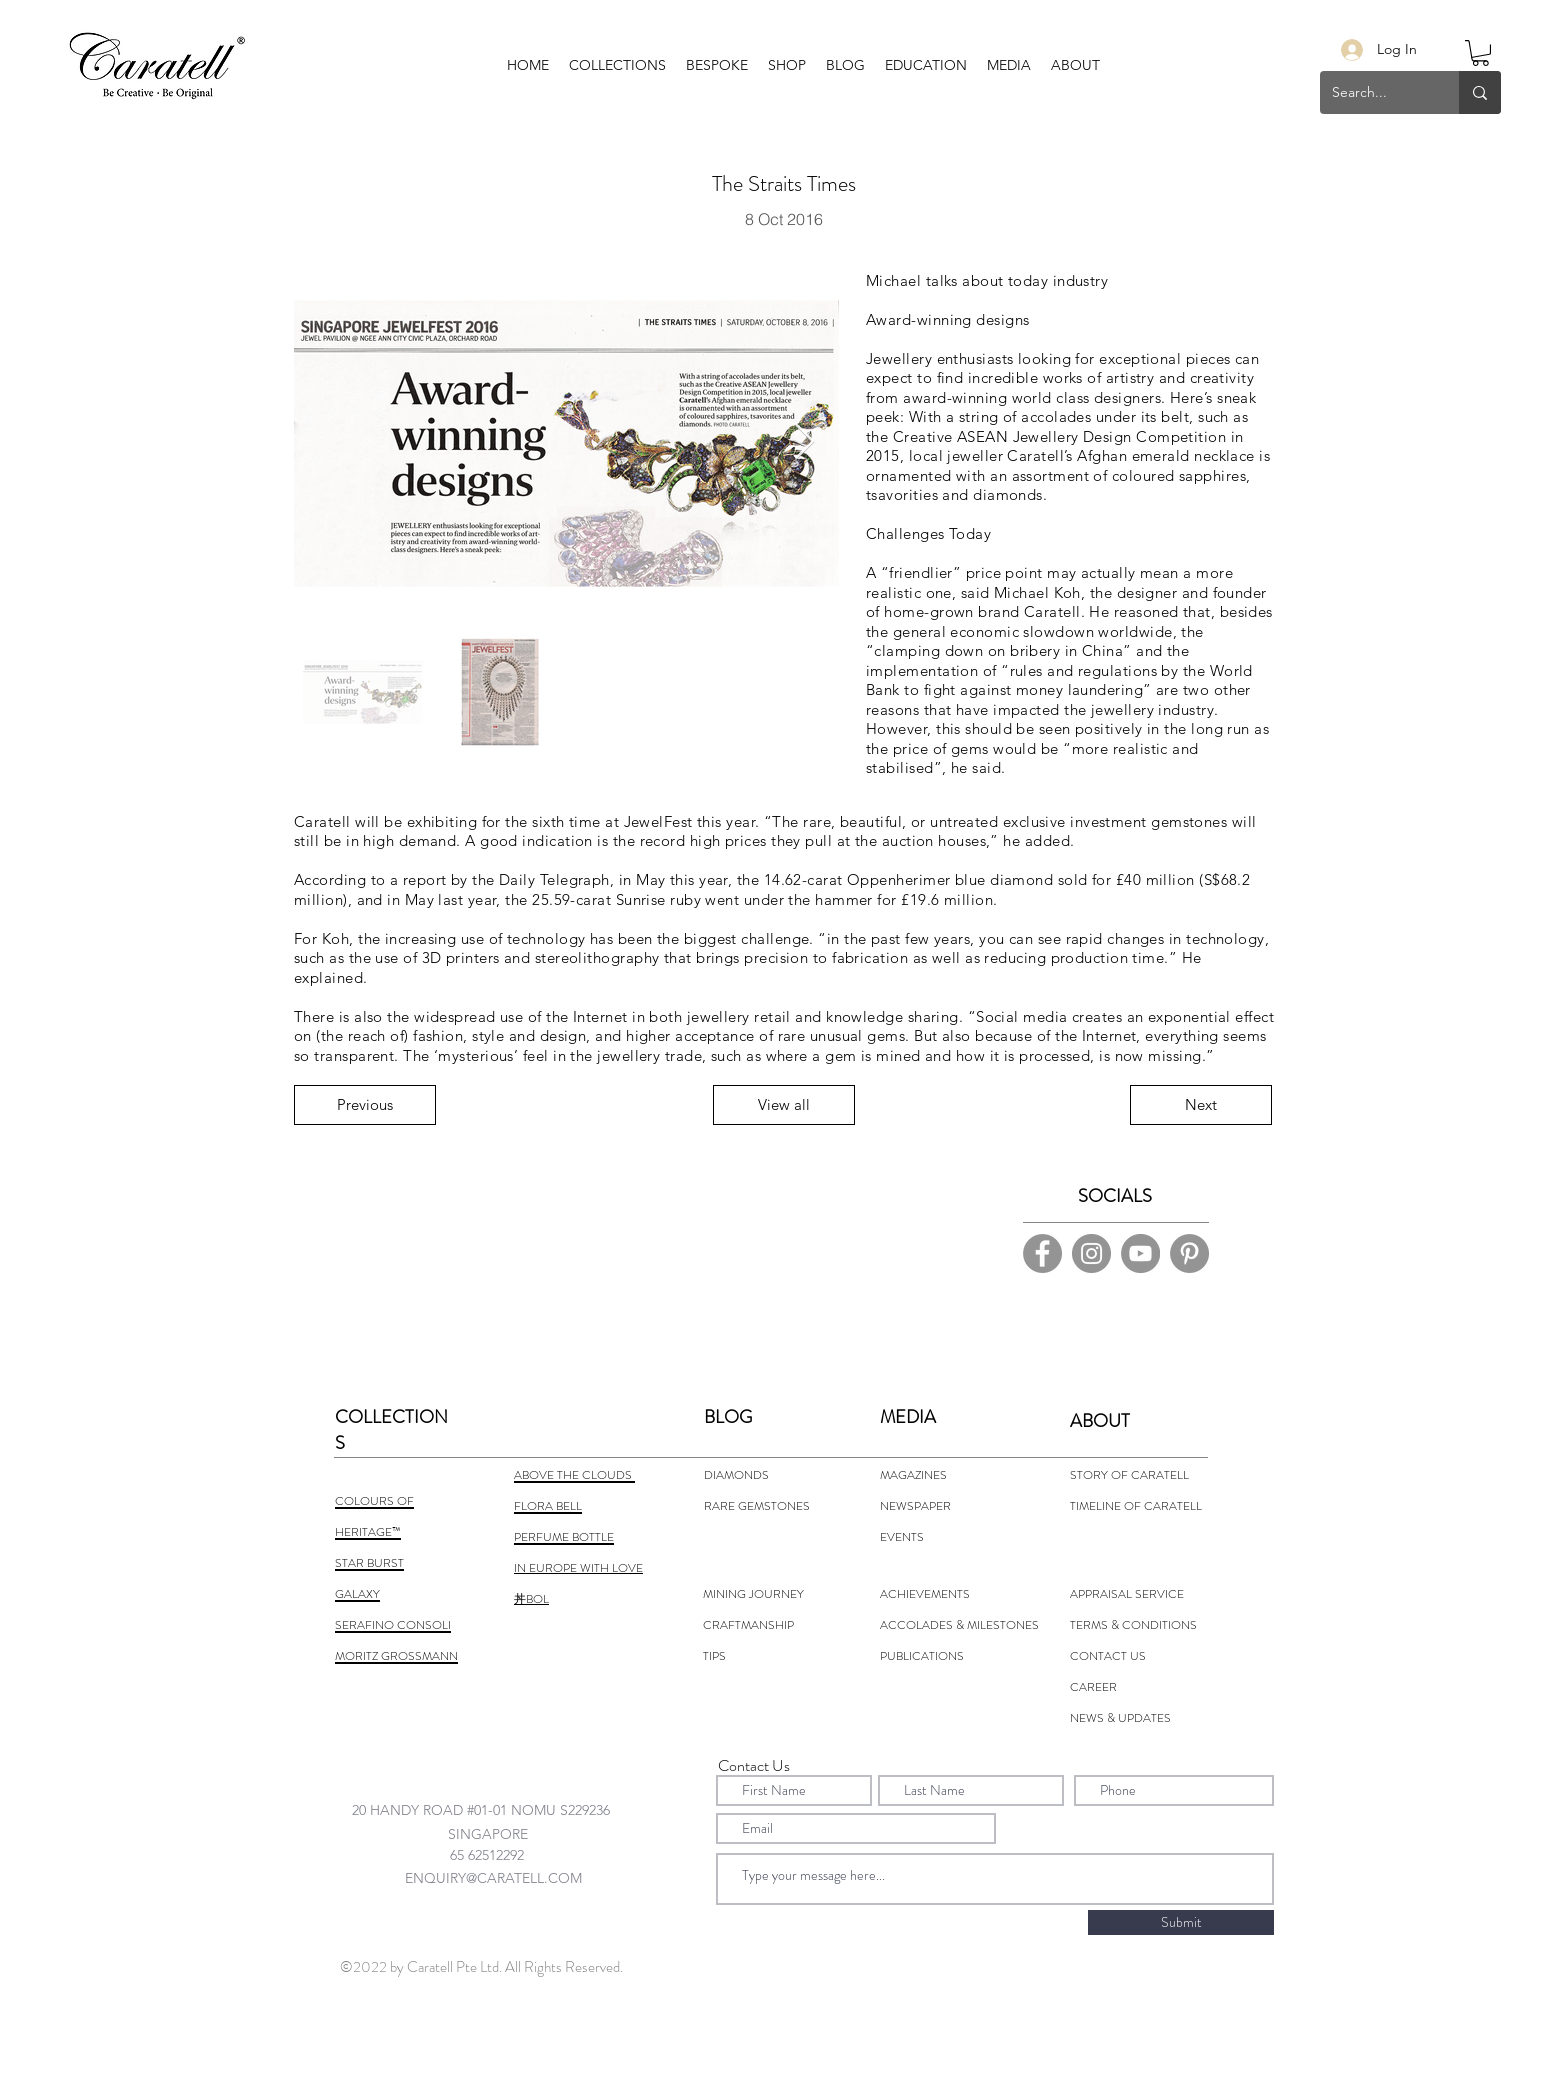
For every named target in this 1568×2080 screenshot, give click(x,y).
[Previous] (365, 1105)
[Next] (1201, 1105)
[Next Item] (804, 442)
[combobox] (500, 1809)
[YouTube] (1140, 1253)
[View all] (784, 1105)
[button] (717, 65)
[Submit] (1181, 1922)
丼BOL (531, 1599)
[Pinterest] (1189, 1253)
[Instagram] (1091, 1253)
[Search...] (1374, 92)
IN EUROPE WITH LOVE (578, 1568)
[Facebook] (1042, 1253)
